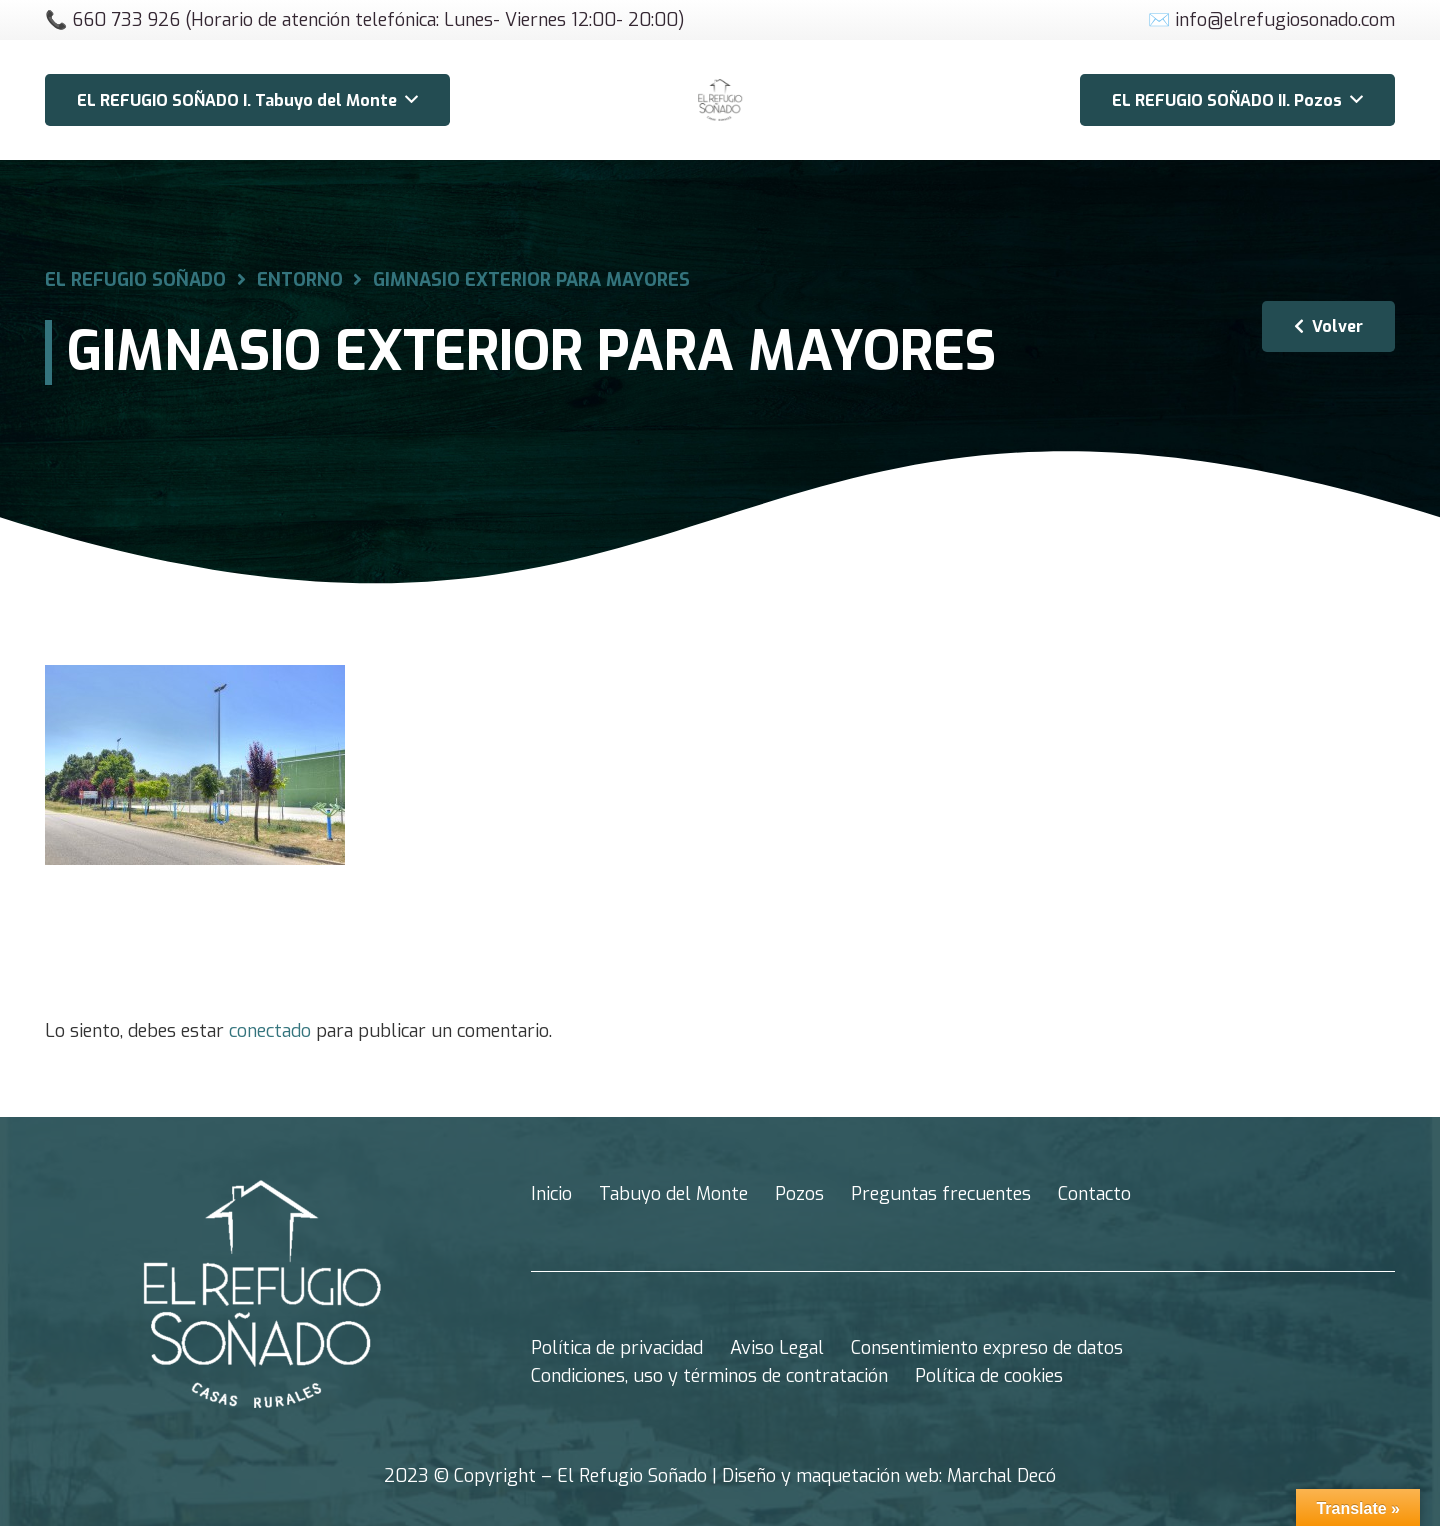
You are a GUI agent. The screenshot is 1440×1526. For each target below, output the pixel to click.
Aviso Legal (777, 1348)
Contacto (1094, 1194)
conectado (270, 1031)
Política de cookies (989, 1376)
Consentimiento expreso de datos (987, 1348)
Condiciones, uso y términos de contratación (709, 1376)
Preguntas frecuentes (941, 1194)
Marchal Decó (1001, 1476)
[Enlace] (720, 100)
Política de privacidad (617, 1348)
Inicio (551, 1194)
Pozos (799, 1194)
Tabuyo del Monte (673, 1194)
